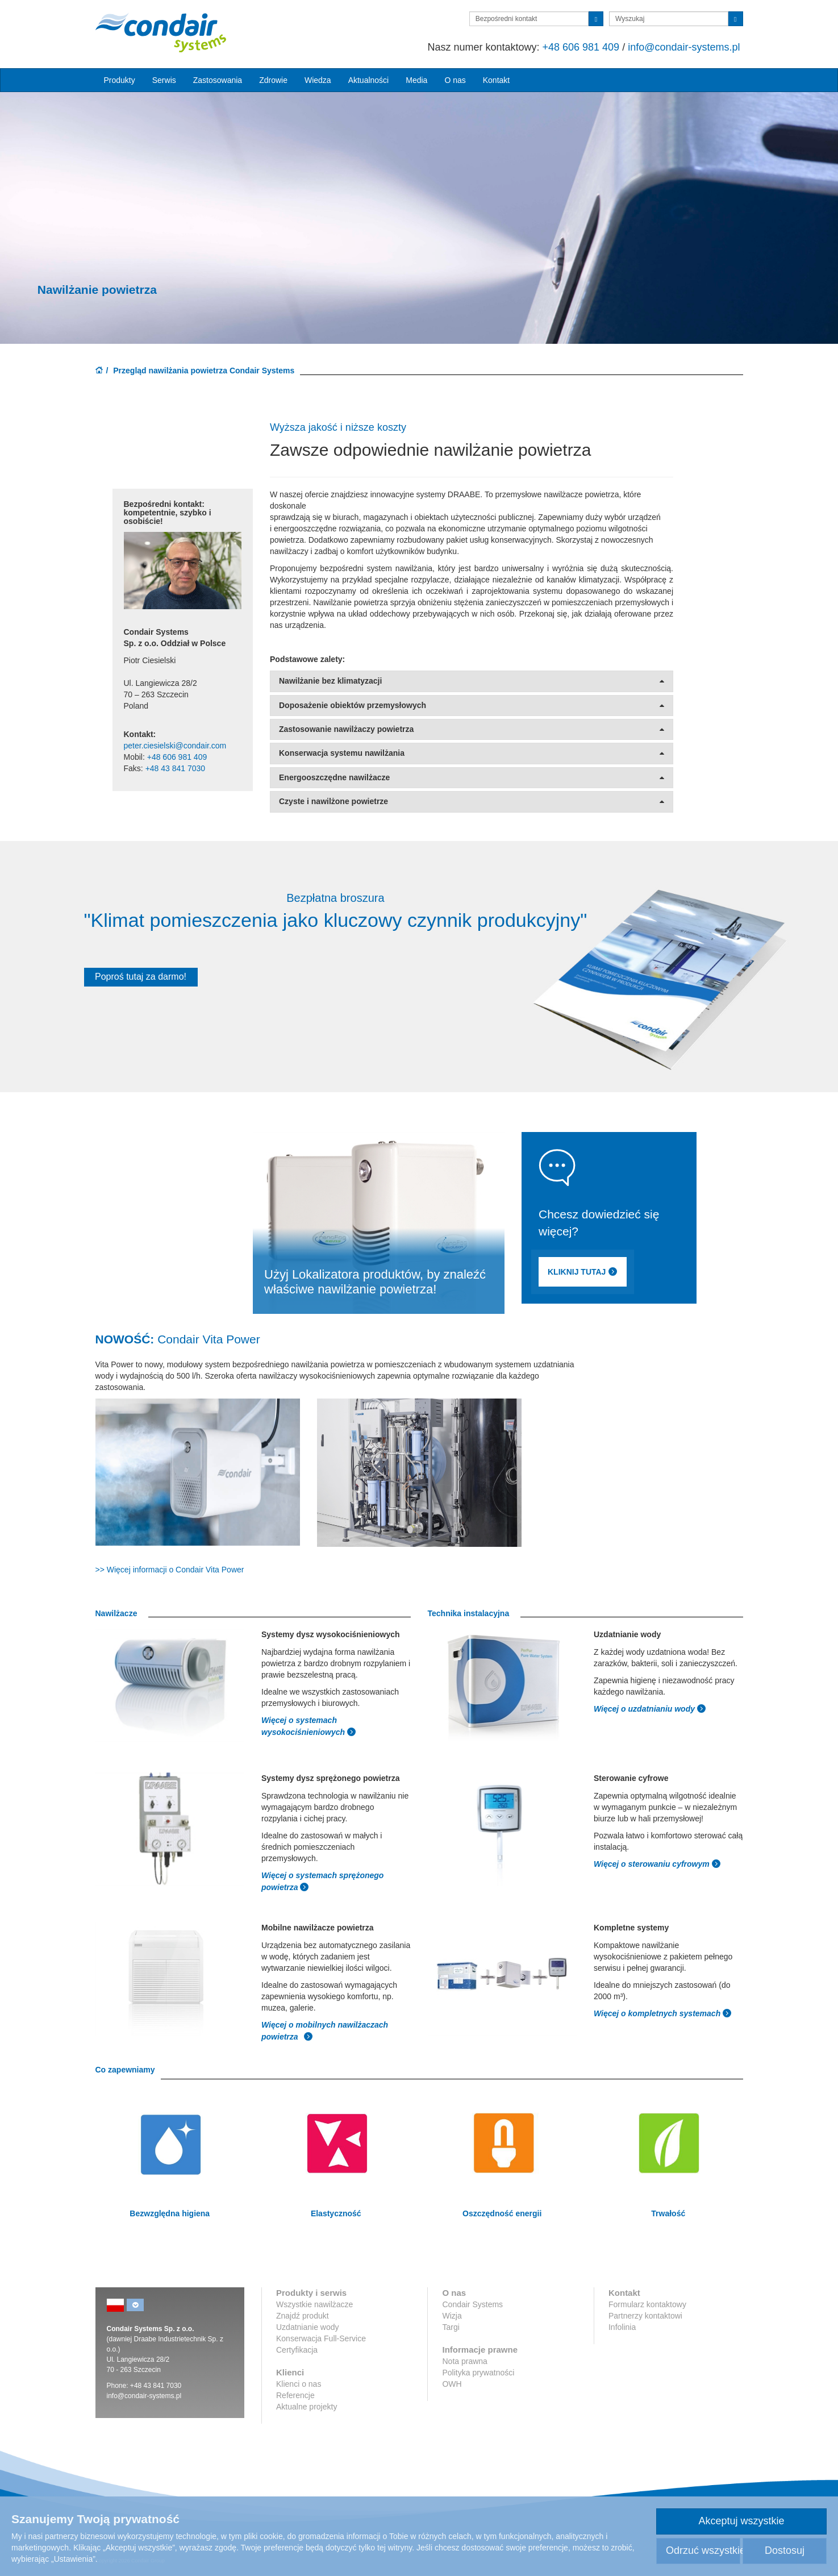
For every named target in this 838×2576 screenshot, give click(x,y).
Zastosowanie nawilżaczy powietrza (471, 729)
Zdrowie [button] (273, 80)
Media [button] (416, 80)
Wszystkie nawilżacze (314, 2304)
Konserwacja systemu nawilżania (471, 753)
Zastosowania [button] (217, 80)
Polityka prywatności (478, 2372)
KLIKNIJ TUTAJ (603, 1273)
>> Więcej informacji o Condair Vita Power (169, 1569)
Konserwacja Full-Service (321, 2338)
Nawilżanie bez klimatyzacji (471, 681)
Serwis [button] (164, 80)
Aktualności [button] (368, 80)
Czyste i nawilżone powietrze (471, 801)
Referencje (295, 2395)
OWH (451, 2383)
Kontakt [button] (496, 80)
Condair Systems (472, 2304)
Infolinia (622, 2327)
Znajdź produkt (302, 2315)
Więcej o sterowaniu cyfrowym (653, 1863)
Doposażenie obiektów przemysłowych (471, 705)
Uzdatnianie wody (307, 2327)
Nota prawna (464, 2361)
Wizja (451, 2315)
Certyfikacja (297, 2349)
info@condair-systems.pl (684, 47)
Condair (160, 32)
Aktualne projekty (306, 2406)
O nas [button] (454, 80)
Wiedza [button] (318, 80)
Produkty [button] (119, 80)
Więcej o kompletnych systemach (658, 2013)
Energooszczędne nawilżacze (471, 777)
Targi (450, 2327)
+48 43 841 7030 (175, 768)
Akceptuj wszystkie (741, 2521)
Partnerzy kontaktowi (645, 2315)
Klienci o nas (298, 2383)
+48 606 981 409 (580, 47)
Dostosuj (784, 2550)
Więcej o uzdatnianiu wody (645, 1708)
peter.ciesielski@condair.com (175, 745)
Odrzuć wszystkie (703, 2550)
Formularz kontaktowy (647, 2304)
